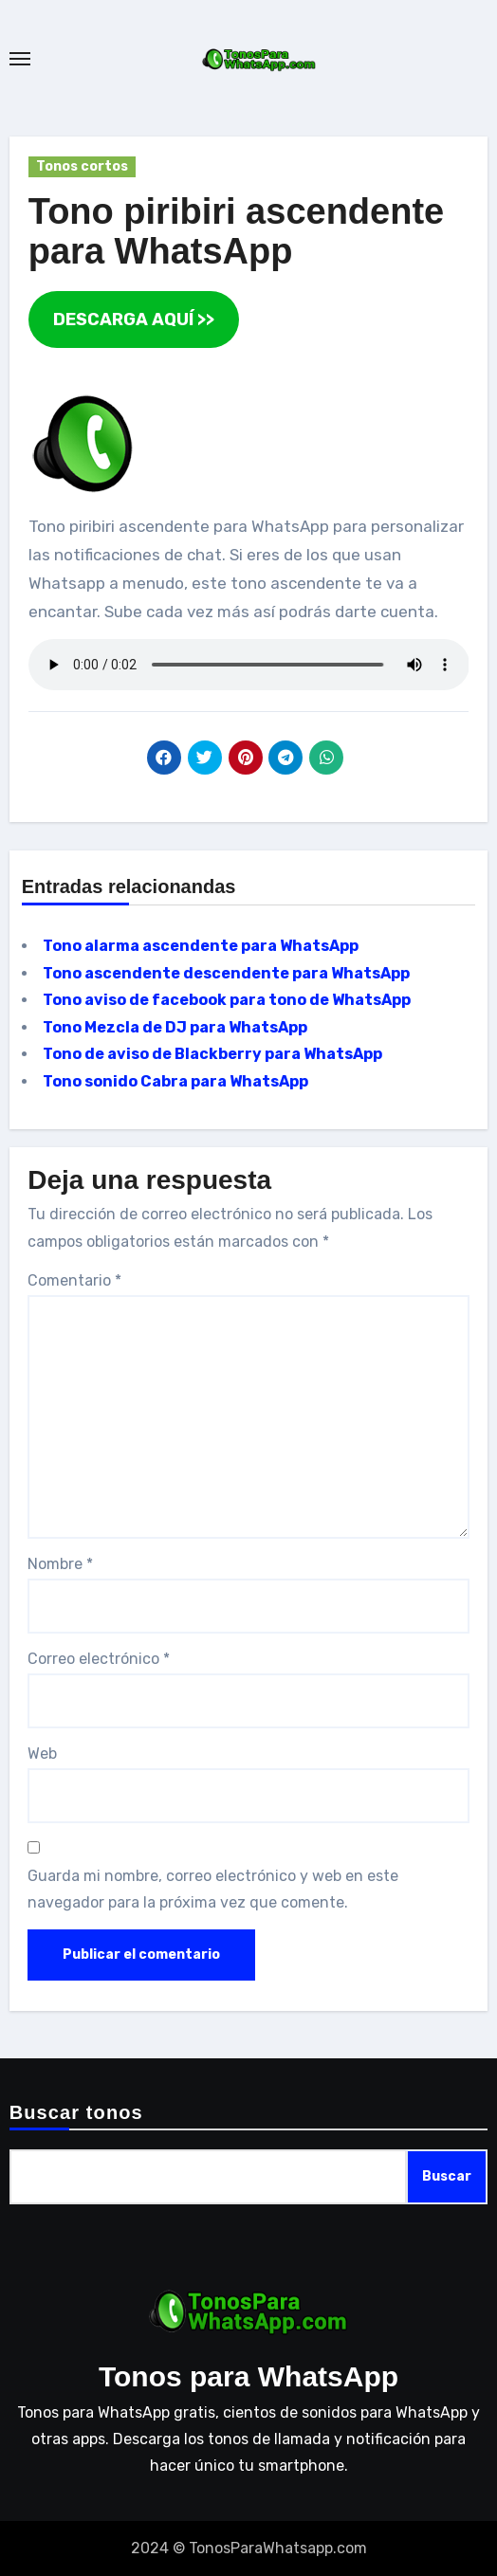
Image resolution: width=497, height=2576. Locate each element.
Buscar (446, 2176)
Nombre (60, 1564)
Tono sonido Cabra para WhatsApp (175, 1081)
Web (42, 1754)
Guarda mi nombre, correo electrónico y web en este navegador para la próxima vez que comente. (213, 1889)
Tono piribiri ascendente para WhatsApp (236, 231)
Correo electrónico (99, 1659)
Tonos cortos (82, 166)
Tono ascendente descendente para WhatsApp (226, 973)
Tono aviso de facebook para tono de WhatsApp (227, 1000)
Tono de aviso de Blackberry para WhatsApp (212, 1054)
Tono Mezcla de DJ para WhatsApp (175, 1027)
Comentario (74, 1280)
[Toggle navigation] (19, 58)
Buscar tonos (76, 2112)
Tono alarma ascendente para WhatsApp (201, 946)
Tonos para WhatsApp (248, 2376)
